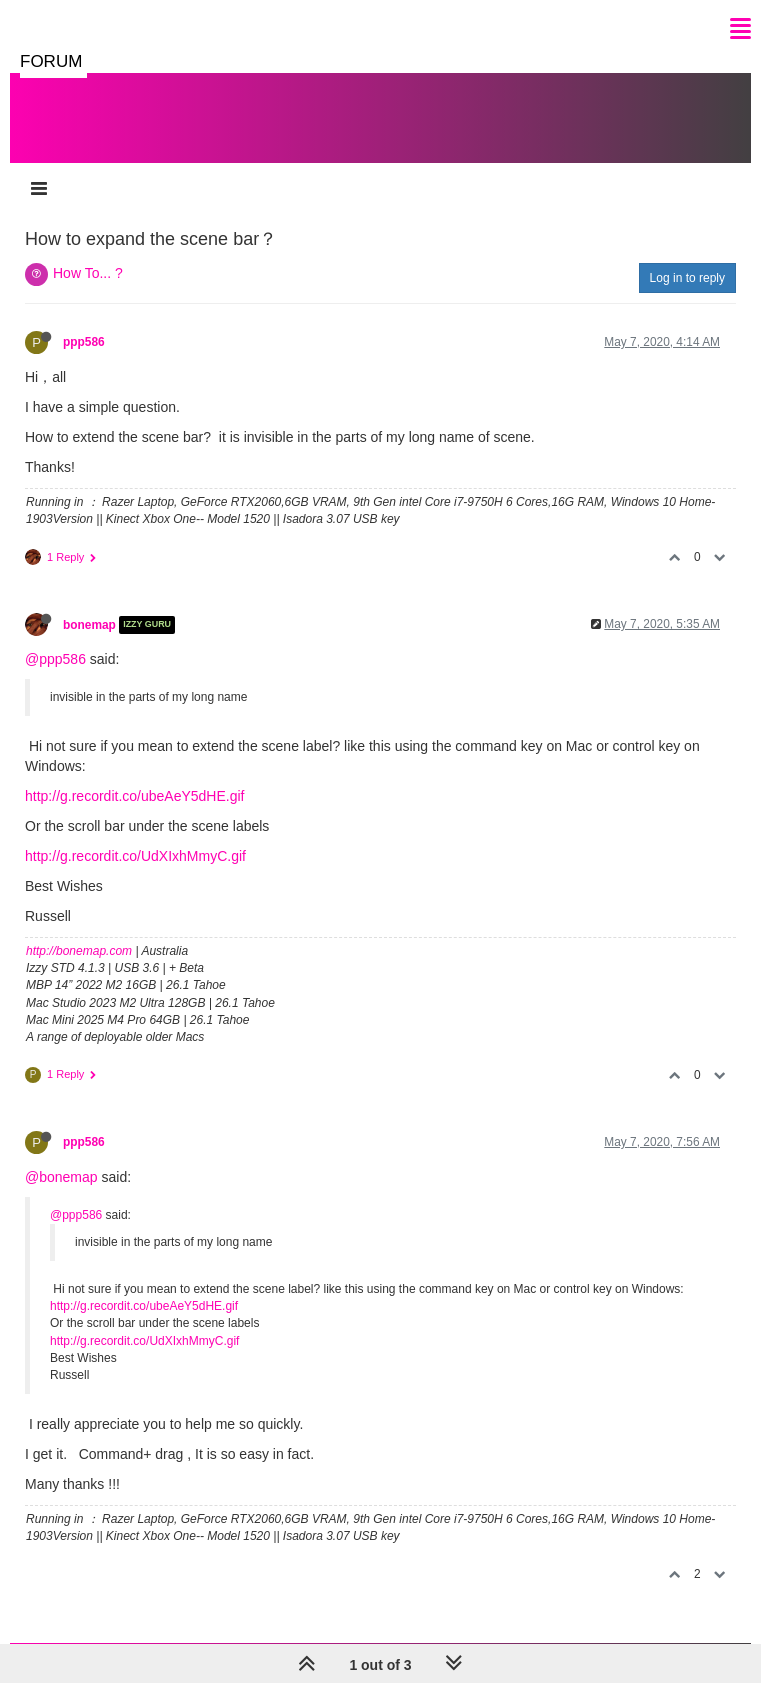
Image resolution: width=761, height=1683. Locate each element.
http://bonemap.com (79, 951)
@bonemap (61, 1177)
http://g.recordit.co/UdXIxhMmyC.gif (135, 856)
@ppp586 (55, 659)
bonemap (89, 625)
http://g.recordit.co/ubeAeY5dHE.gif (134, 796)
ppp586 (84, 342)
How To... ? (88, 273)
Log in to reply (687, 278)
